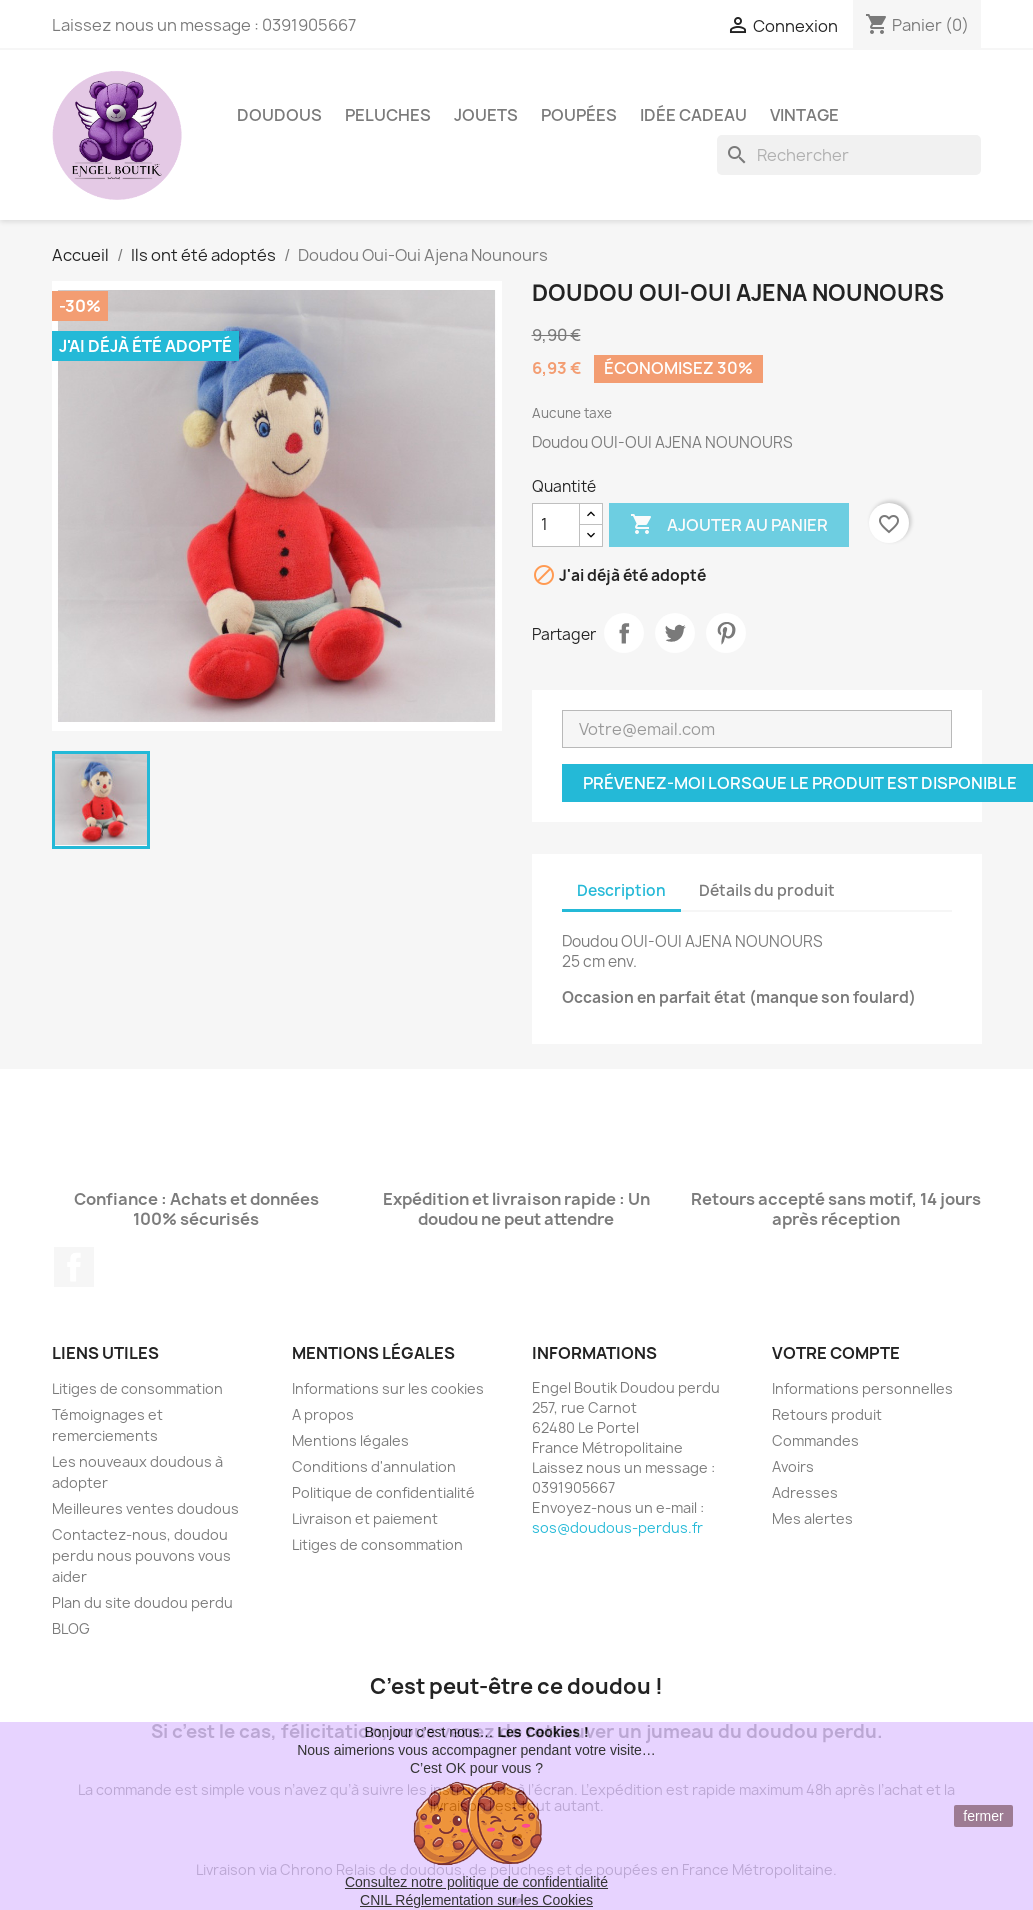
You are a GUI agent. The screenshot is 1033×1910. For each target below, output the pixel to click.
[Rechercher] (849, 155)
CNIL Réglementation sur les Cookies (476, 1900)
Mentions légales (350, 1440)
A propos (323, 1414)
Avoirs (793, 1466)
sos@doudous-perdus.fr (617, 1527)
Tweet (675, 633)
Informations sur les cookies (388, 1388)
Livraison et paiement (365, 1518)
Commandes (815, 1440)
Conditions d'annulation (374, 1466)
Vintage (804, 115)
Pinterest (726, 633)
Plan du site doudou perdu (142, 1602)
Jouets (486, 115)
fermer (983, 1816)
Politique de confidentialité (383, 1492)
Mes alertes (812, 1518)
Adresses (805, 1492)
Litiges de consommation (137, 1388)
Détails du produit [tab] (767, 890)
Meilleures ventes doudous (145, 1508)
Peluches (388, 115)
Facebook (74, 1267)
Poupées (579, 115)
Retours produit (827, 1414)
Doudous (279, 115)
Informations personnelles (862, 1388)
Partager (624, 633)
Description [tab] (621, 890)
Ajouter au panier (729, 525)
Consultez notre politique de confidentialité (476, 1882)
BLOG (71, 1628)
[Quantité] (556, 525)
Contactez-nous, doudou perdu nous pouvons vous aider (141, 1555)
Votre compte (836, 1353)
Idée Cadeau (693, 115)
